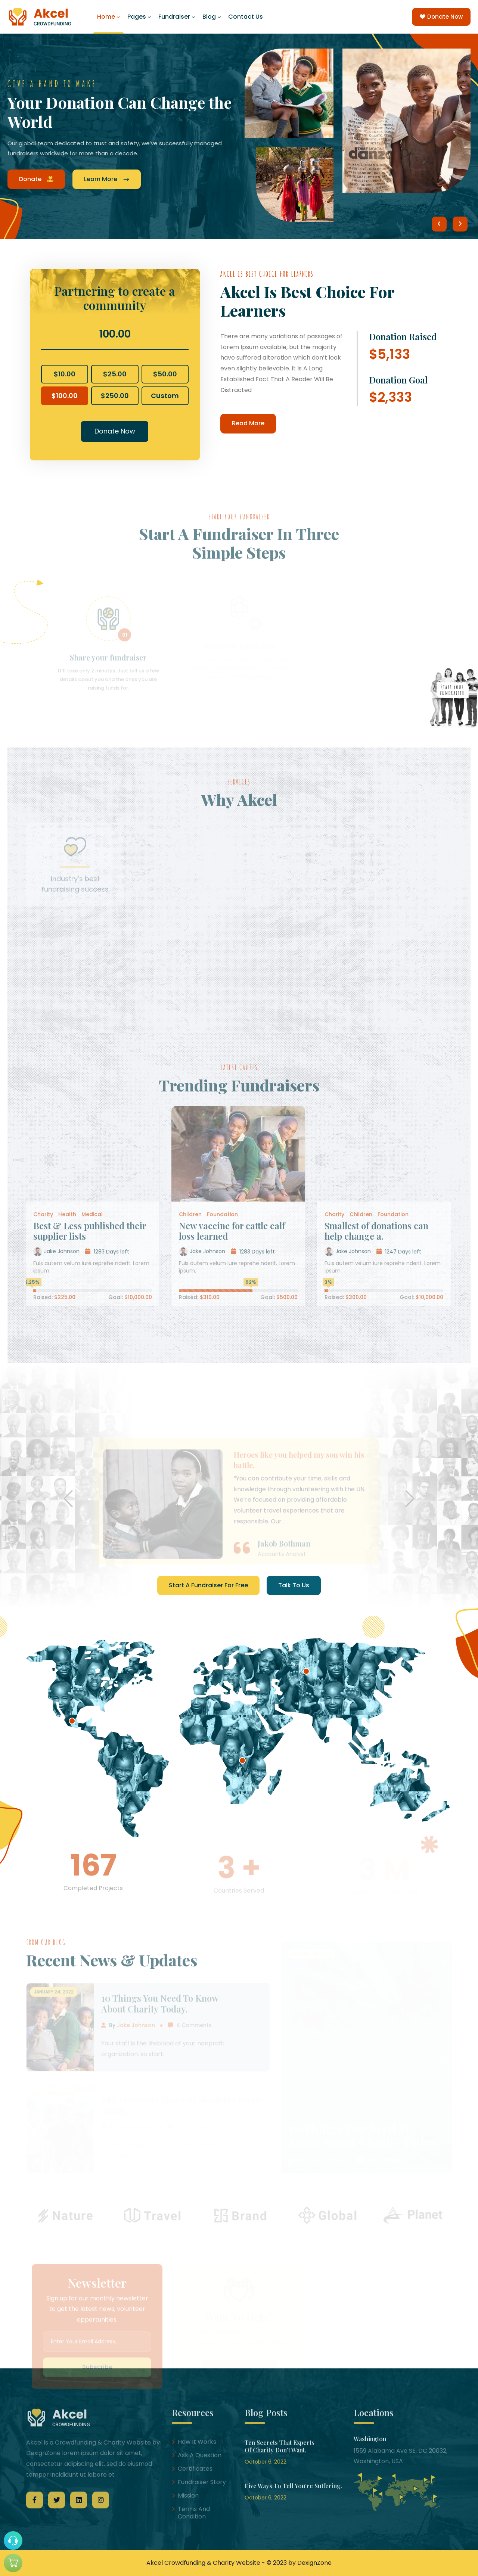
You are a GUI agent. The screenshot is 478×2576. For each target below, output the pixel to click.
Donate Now (441, 17)
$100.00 (65, 395)
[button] (439, 224)
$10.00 (64, 374)
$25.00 (115, 374)
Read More (248, 423)
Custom (165, 395)
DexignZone (314, 2562)
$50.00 (165, 374)
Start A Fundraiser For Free (208, 1585)
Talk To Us (293, 1585)
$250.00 (115, 395)
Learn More (106, 179)
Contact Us (245, 16)
